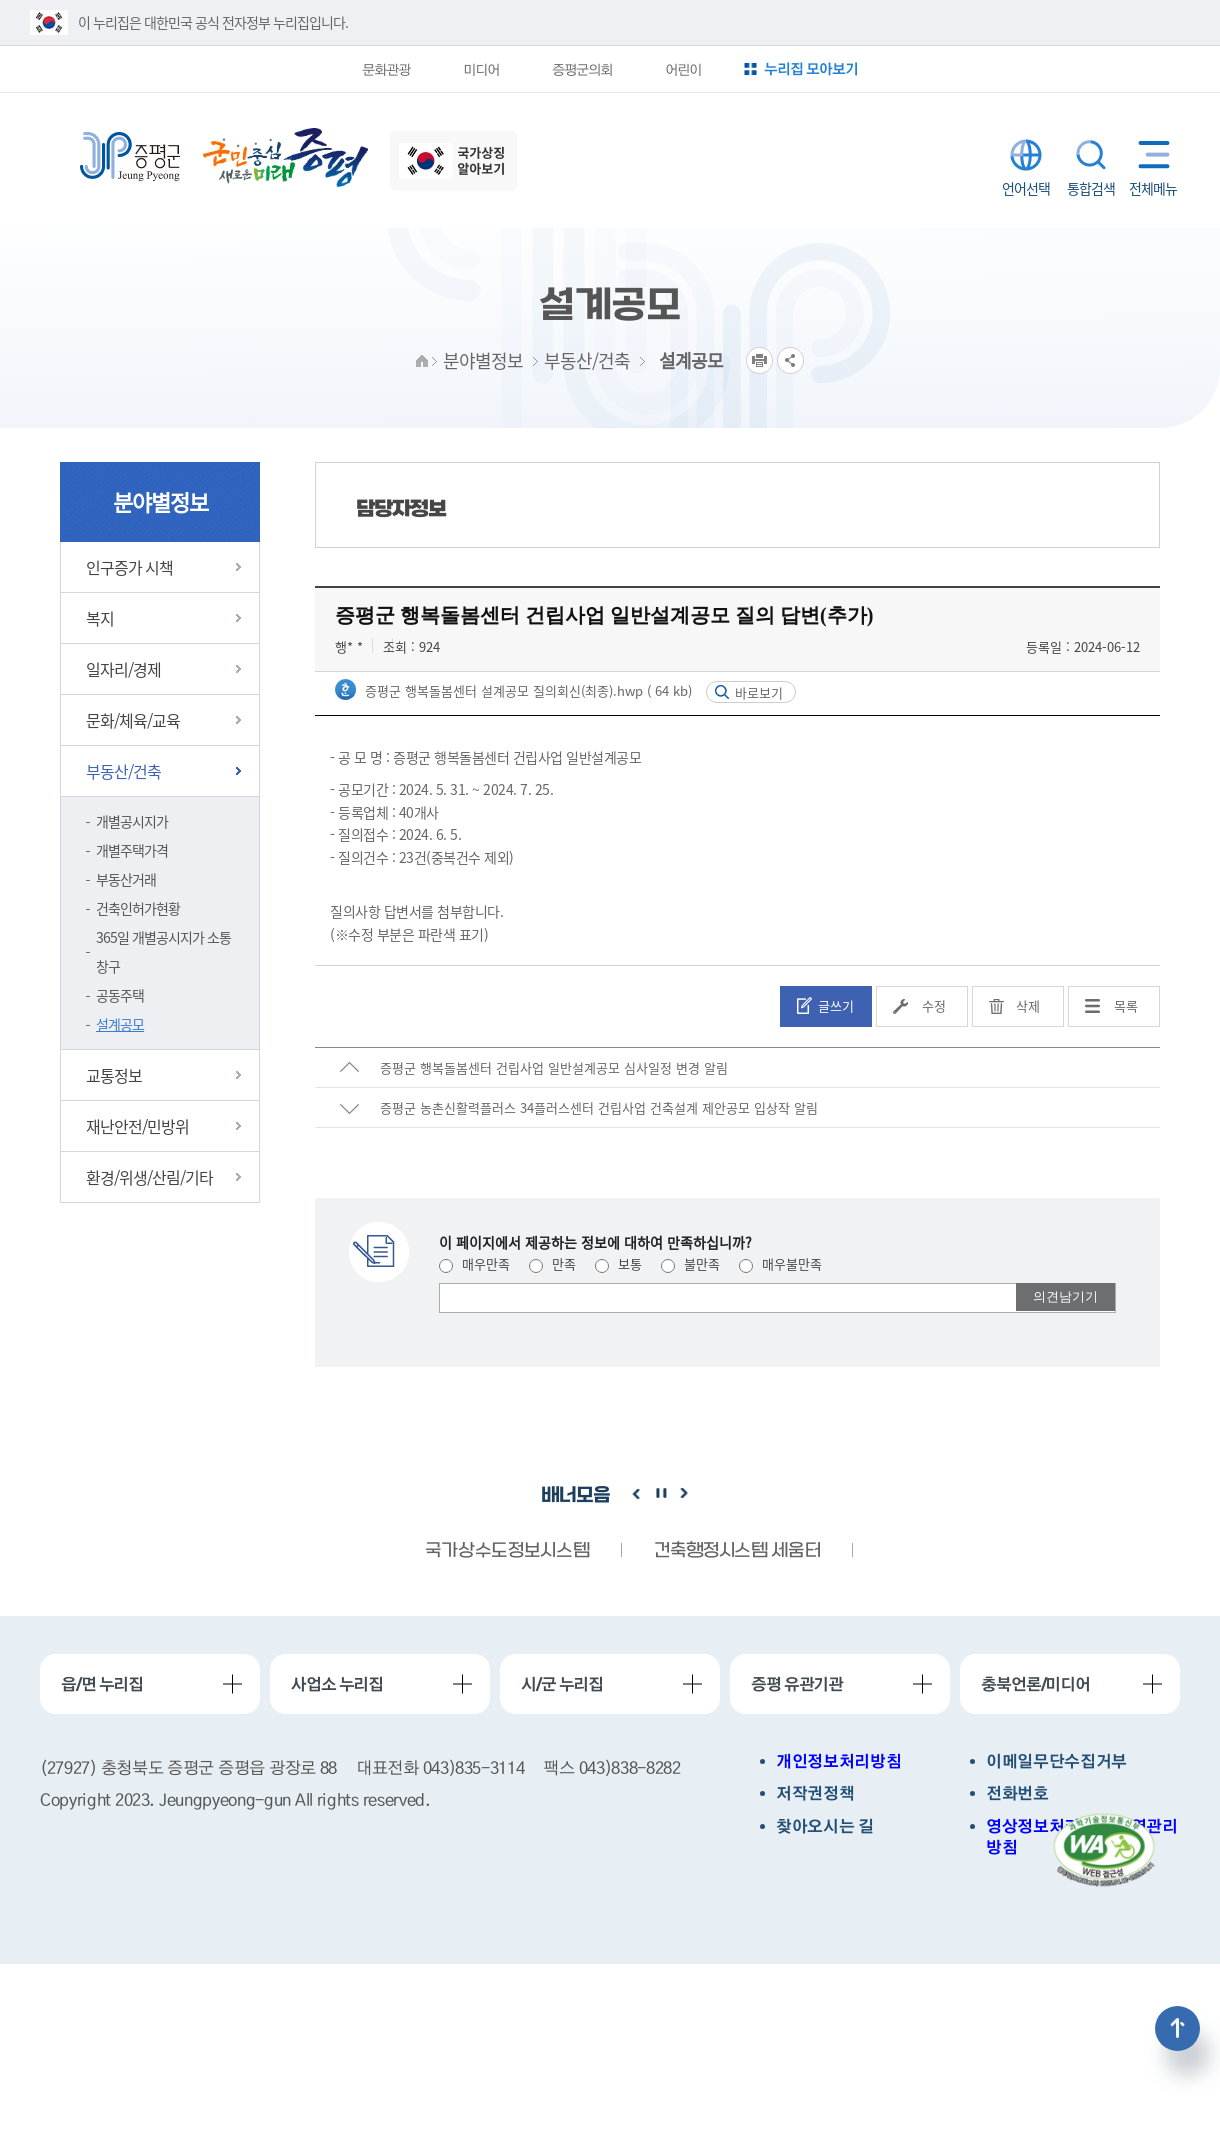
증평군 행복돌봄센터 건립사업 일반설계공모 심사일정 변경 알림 (554, 1067)
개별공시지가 (132, 821)
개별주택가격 (132, 850)
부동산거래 (126, 879)
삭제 (1028, 1005)
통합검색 (1091, 155)
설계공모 (120, 1024)
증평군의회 (582, 69)
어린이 (683, 69)
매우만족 (474, 1263)
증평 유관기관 (797, 1684)
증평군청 (130, 157)
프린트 (759, 360)
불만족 (690, 1263)
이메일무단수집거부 (1056, 1761)
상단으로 (1177, 2028)
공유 (790, 360)
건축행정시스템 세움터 (737, 1551)
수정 (934, 1005)
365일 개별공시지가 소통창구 (163, 951)
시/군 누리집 (562, 1684)
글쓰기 (836, 1005)
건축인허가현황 (138, 908)
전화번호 (1017, 1793)
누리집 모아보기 (811, 68)
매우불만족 (780, 1263)
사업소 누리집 (337, 1684)
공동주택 (120, 995)
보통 (618, 1263)
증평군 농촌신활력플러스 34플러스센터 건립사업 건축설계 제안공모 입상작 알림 (599, 1107)
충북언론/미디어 (1035, 1684)
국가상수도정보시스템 (507, 1551)
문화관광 (386, 69)
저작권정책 (815, 1793)
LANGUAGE (1026, 155)
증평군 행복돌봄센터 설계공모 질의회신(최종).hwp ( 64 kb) (526, 690)
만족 (552, 1263)
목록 (1126, 1005)
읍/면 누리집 (102, 1684)
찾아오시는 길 (825, 1826)
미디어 (481, 69)
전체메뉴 (1149, 154)
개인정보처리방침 (838, 1761)
